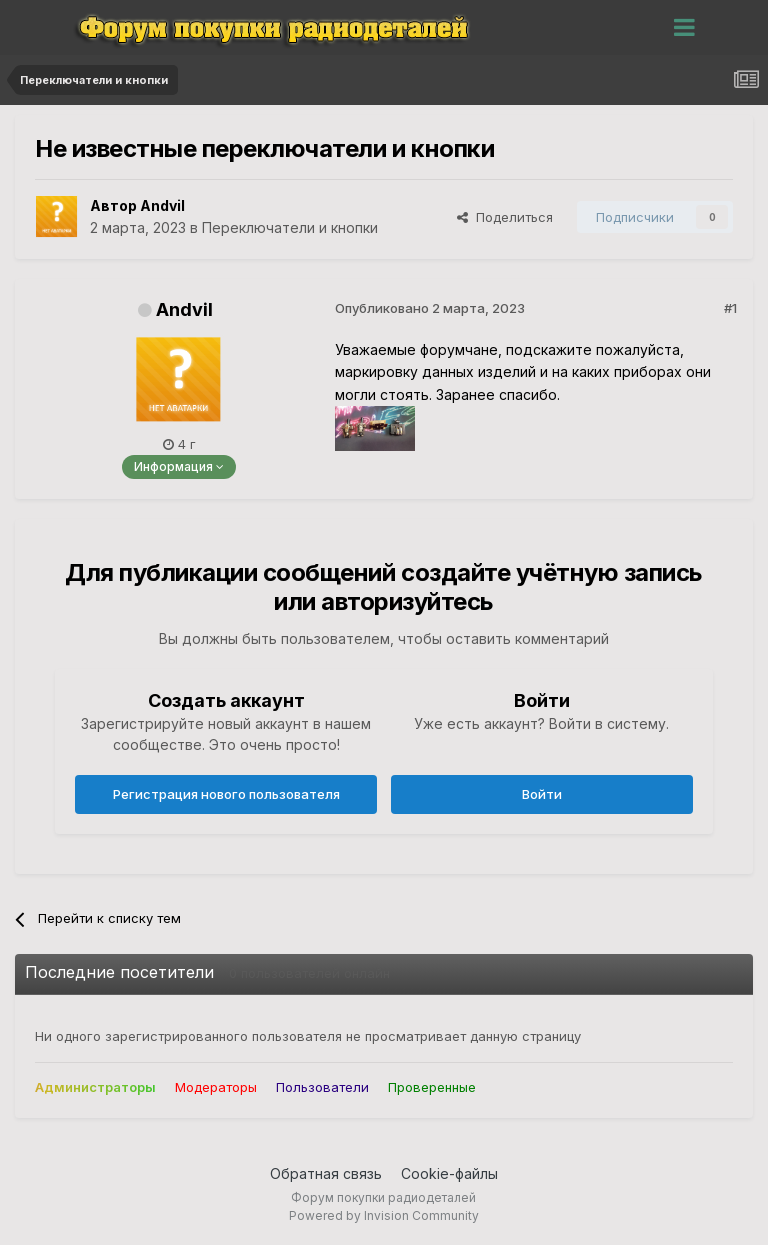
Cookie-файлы (449, 1173)
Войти (542, 794)
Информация (179, 466)
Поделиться (505, 217)
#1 (730, 308)
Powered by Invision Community (384, 1215)
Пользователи (322, 1087)
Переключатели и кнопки (290, 227)
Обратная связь (326, 1173)
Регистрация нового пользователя (226, 794)
